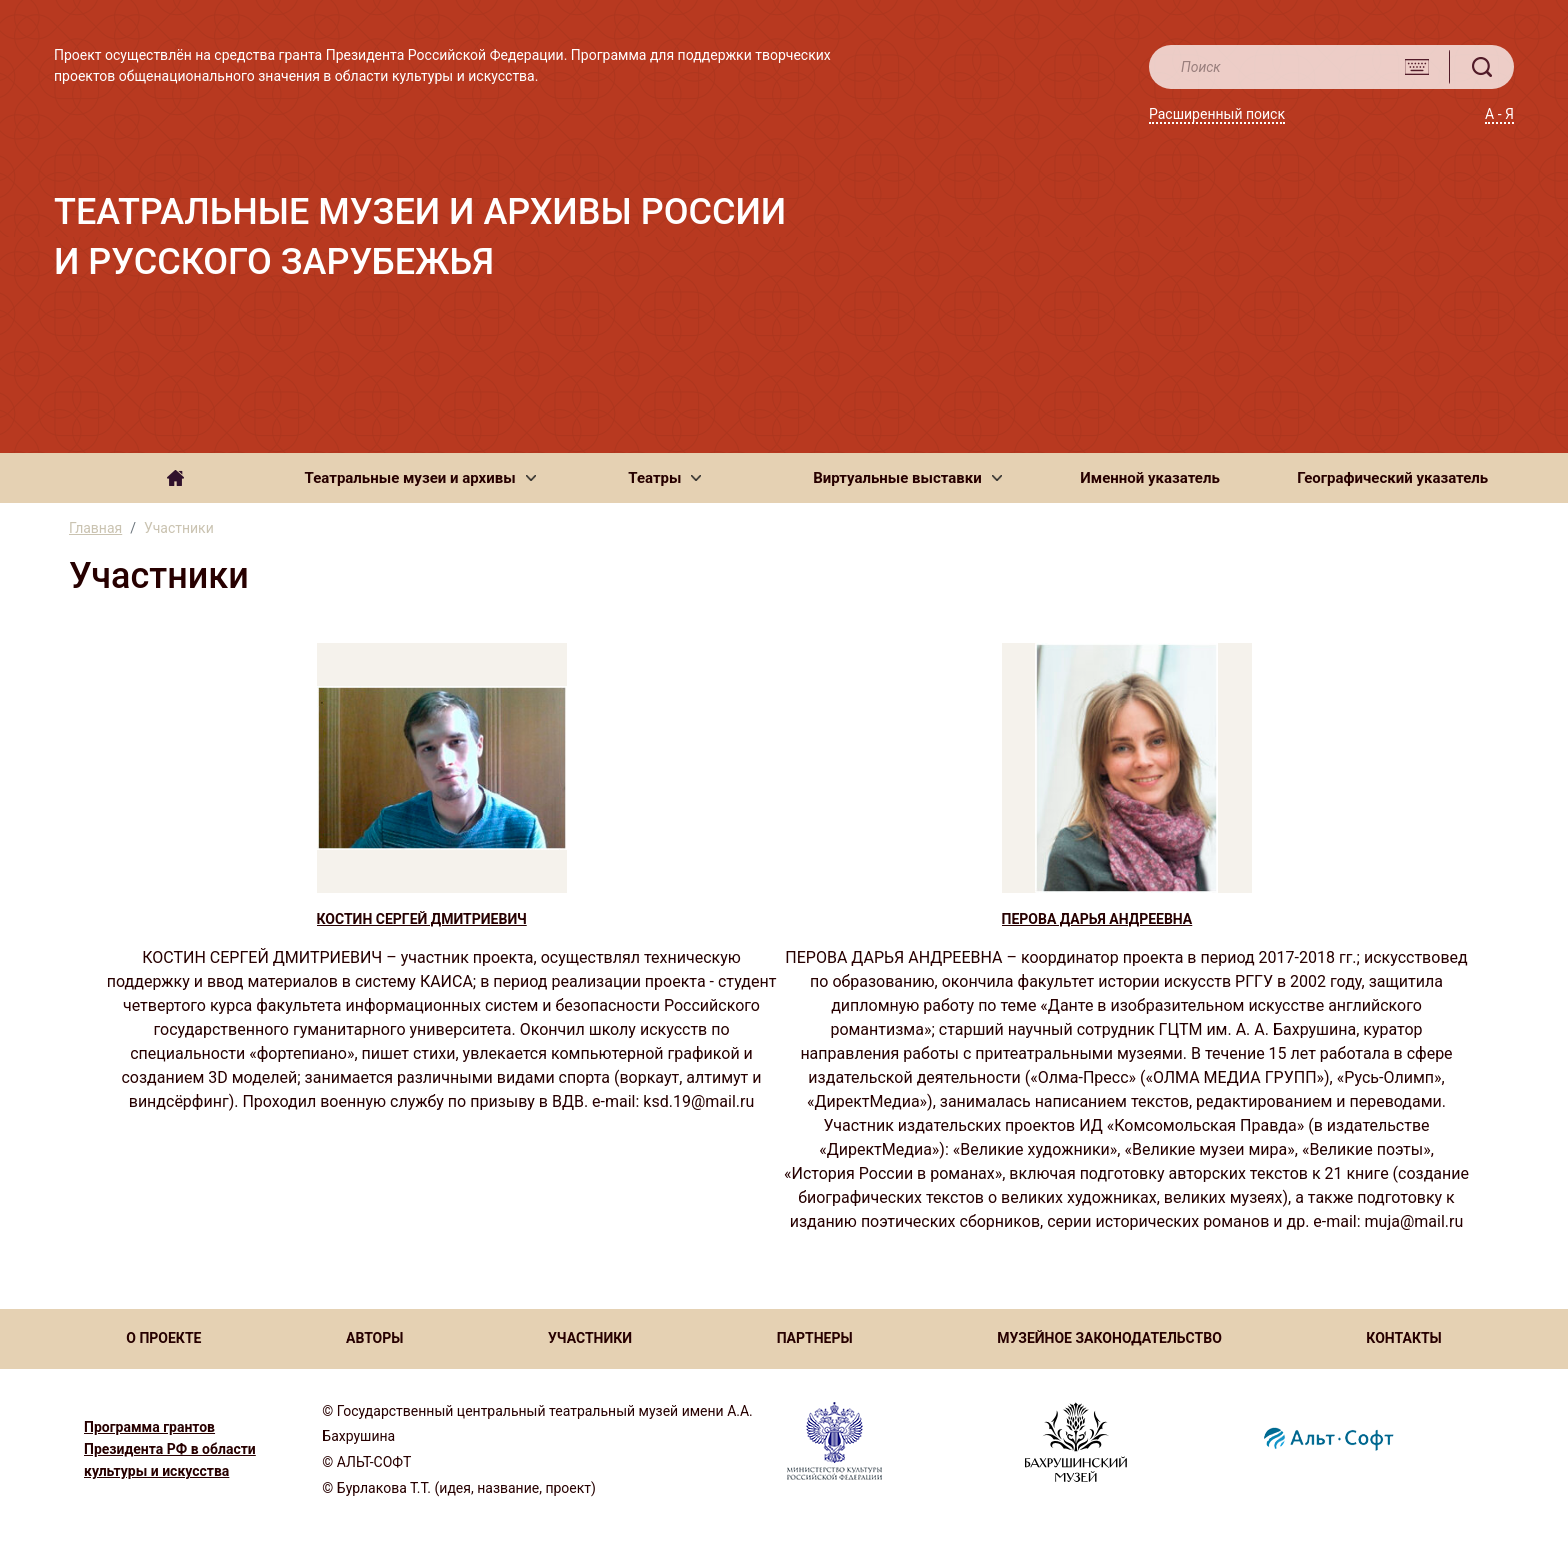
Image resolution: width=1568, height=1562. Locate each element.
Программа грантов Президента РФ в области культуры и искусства (170, 1449)
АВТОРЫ (374, 1338)
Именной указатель (1149, 478)
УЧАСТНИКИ (590, 1338)
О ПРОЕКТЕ (163, 1338)
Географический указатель (1392, 478)
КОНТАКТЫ (1403, 1338)
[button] (420, 478)
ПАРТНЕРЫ (815, 1338)
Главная (95, 528)
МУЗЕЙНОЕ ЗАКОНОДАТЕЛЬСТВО (1109, 1338)
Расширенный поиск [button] (1217, 114)
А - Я (1499, 114)
